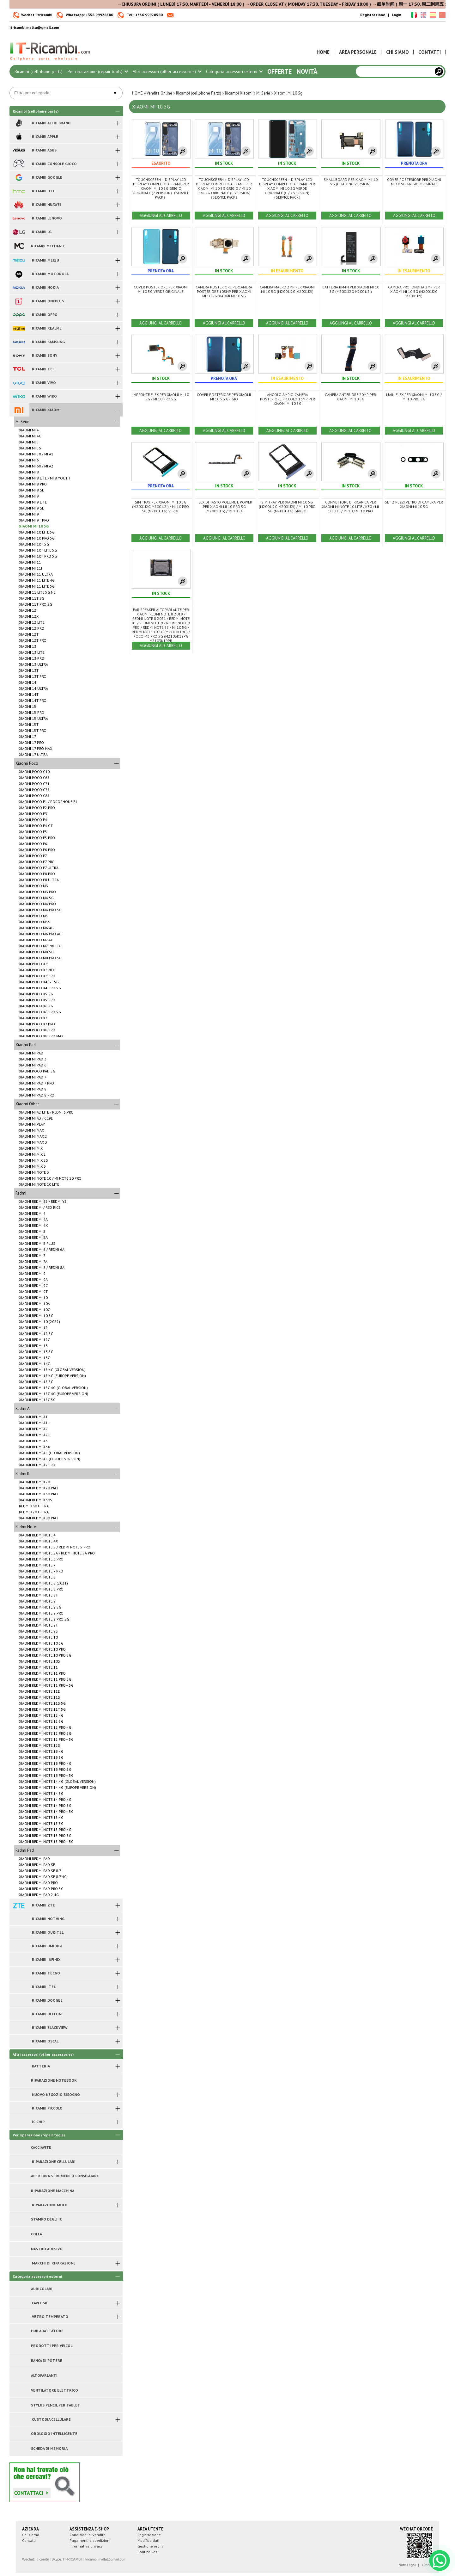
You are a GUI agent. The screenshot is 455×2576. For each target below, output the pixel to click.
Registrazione (372, 14)
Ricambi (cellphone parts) (39, 71)
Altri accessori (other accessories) (167, 71)
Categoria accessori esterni (234, 71)
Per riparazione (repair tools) (98, 71)
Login (396, 14)
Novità (307, 71)
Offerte (279, 71)
